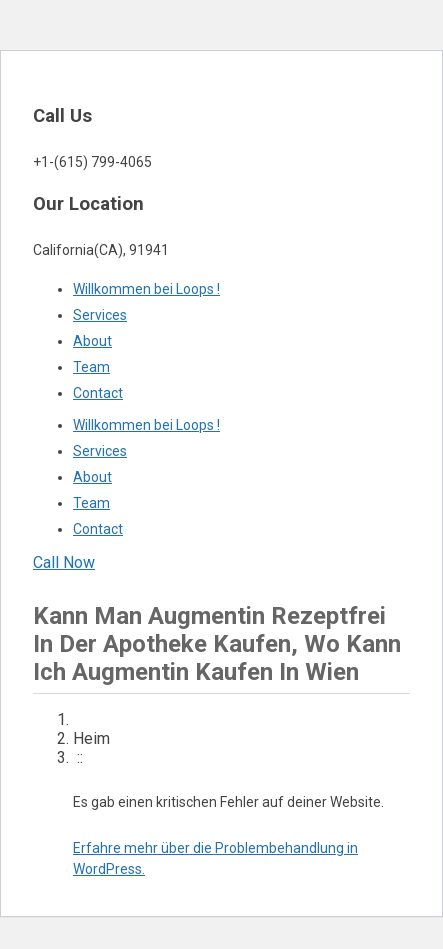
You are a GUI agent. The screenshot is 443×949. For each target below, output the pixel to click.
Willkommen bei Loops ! (146, 289)
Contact (98, 393)
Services (100, 315)
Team (91, 367)
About (92, 341)
